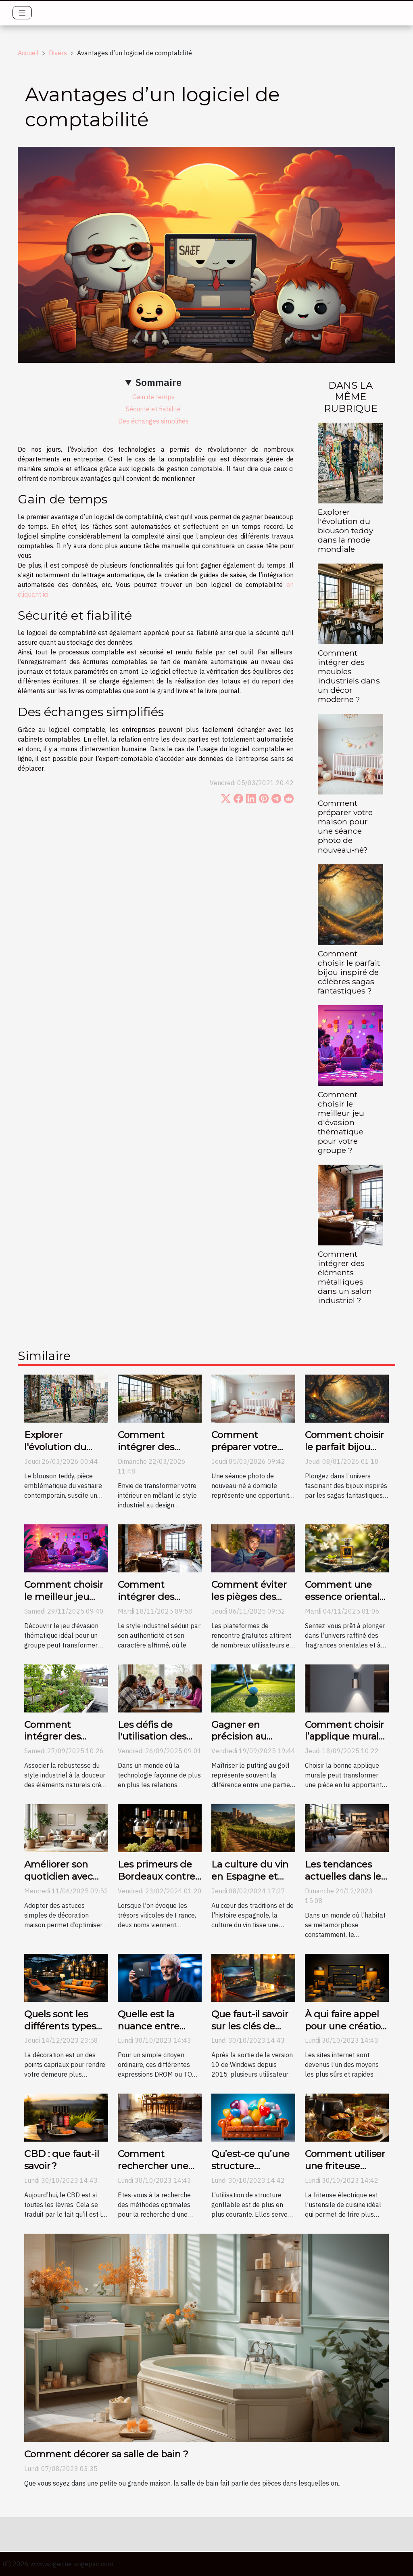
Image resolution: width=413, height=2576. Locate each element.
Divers (58, 53)
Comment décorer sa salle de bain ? (106, 2454)
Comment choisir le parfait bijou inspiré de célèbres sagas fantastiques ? (349, 972)
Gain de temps (153, 397)
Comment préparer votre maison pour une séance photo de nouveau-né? (345, 826)
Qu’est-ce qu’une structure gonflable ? (250, 2166)
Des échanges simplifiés (153, 421)
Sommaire (158, 382)
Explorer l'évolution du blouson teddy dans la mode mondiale (345, 530)
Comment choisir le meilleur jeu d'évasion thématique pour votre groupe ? (341, 1122)
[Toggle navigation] (22, 12)
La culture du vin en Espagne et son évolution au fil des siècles (249, 1882)
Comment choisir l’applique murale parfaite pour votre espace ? (344, 1743)
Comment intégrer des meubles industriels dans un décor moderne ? (349, 676)
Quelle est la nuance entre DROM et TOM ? (155, 2026)
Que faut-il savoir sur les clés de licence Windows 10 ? (250, 2032)
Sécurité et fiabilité (153, 409)
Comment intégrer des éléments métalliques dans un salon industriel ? (345, 1277)
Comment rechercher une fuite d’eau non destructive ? (153, 2172)
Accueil (28, 53)
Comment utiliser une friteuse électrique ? (345, 2166)
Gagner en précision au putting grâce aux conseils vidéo (252, 1743)
